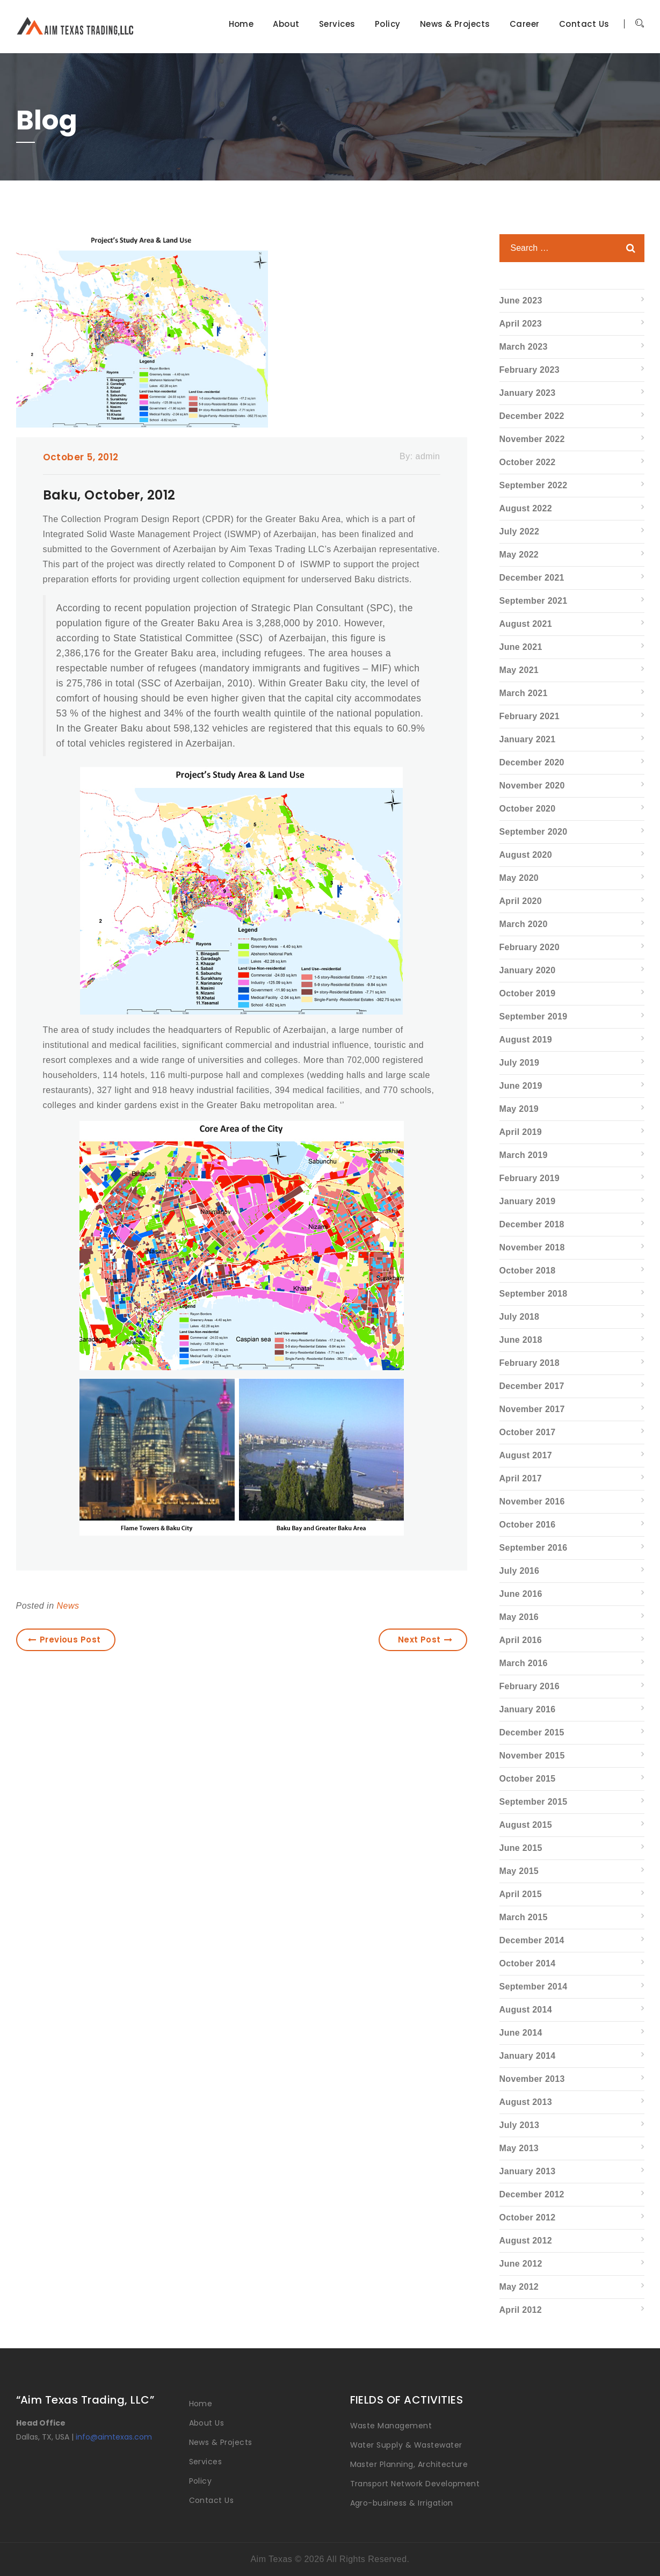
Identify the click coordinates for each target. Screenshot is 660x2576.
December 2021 (531, 577)
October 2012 (527, 2217)
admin (428, 456)
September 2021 (533, 600)
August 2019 (525, 1039)
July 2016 (519, 1570)
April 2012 (520, 2309)
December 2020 (531, 762)
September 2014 (533, 1986)
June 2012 (520, 2263)
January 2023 (527, 392)
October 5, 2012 (81, 457)
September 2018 (533, 1293)
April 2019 (520, 1132)
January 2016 (527, 1709)
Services (337, 24)
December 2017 (531, 1386)
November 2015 (532, 1755)
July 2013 (519, 2125)
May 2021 (519, 670)
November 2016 (532, 1501)
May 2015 (519, 1871)
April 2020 (520, 901)
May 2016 (519, 1617)
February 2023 (529, 369)
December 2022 (531, 416)
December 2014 (531, 1940)
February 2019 (529, 1178)
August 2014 (525, 2009)
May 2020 (519, 877)
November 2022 (532, 439)
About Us (206, 2423)
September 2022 (533, 485)
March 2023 (523, 346)
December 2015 (531, 1732)
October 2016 (527, 1524)
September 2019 (533, 1016)
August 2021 (525, 623)
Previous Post (64, 1639)
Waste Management (391, 2425)
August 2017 (525, 1455)
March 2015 (523, 1917)
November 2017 (532, 1409)
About (286, 24)
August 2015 (525, 1824)
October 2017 (527, 1432)
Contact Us (584, 24)
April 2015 (520, 1894)
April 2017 (520, 1478)
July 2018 (519, 1316)
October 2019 (527, 993)
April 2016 (520, 1640)
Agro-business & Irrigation (401, 2503)
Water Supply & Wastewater (406, 2445)
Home (241, 24)
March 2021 (523, 693)
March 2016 (523, 1663)
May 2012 (519, 2286)
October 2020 (527, 808)
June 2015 (520, 1848)
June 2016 (520, 1593)
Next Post (425, 1639)
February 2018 (529, 1362)
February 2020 (529, 947)
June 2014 (520, 2032)
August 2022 (525, 508)
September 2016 (533, 1547)
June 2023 (520, 300)
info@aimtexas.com (114, 2437)
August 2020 (525, 854)
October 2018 (527, 1270)
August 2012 (525, 2240)
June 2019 (520, 1085)
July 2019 (519, 1062)
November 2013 (532, 2078)
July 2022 (519, 531)
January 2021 (527, 739)
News (67, 1605)
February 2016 (529, 1686)
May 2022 (519, 554)
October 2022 (527, 462)
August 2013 (525, 2102)
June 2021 (520, 647)
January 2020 (527, 970)
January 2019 (527, 1201)
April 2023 (520, 323)
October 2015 (527, 1778)
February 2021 (529, 716)
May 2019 (519, 1108)
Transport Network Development (415, 2483)
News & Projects (455, 24)
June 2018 (520, 1339)
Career (525, 24)
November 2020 (532, 785)
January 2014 (527, 2055)
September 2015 (533, 1801)
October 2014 (527, 1963)
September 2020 (533, 831)
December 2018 (531, 1224)
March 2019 (523, 1155)
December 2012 (531, 2194)
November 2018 (532, 1247)
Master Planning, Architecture (409, 2464)
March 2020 (523, 924)
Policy (388, 24)
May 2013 (519, 2148)
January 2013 (527, 2171)
